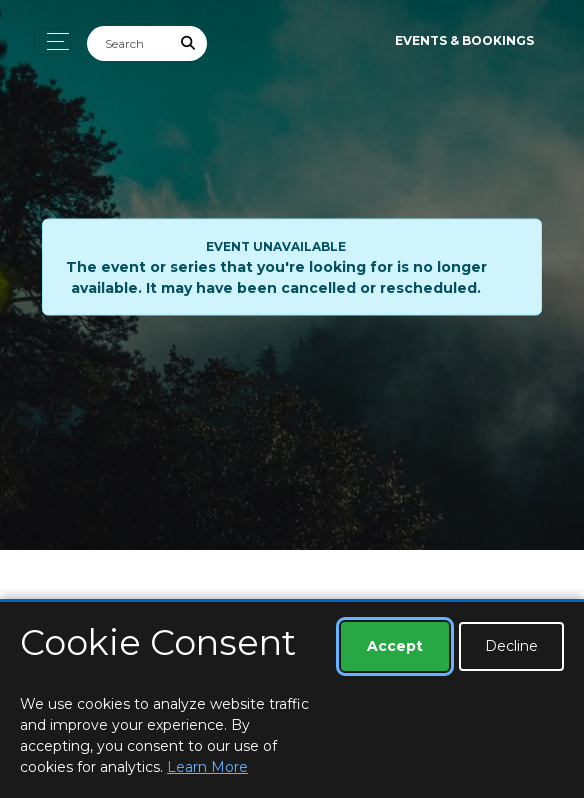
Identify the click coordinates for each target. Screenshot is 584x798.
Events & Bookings (464, 40)
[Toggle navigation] (52, 41)
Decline (511, 646)
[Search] (129, 43)
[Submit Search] (189, 43)
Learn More (207, 767)
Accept (395, 646)
